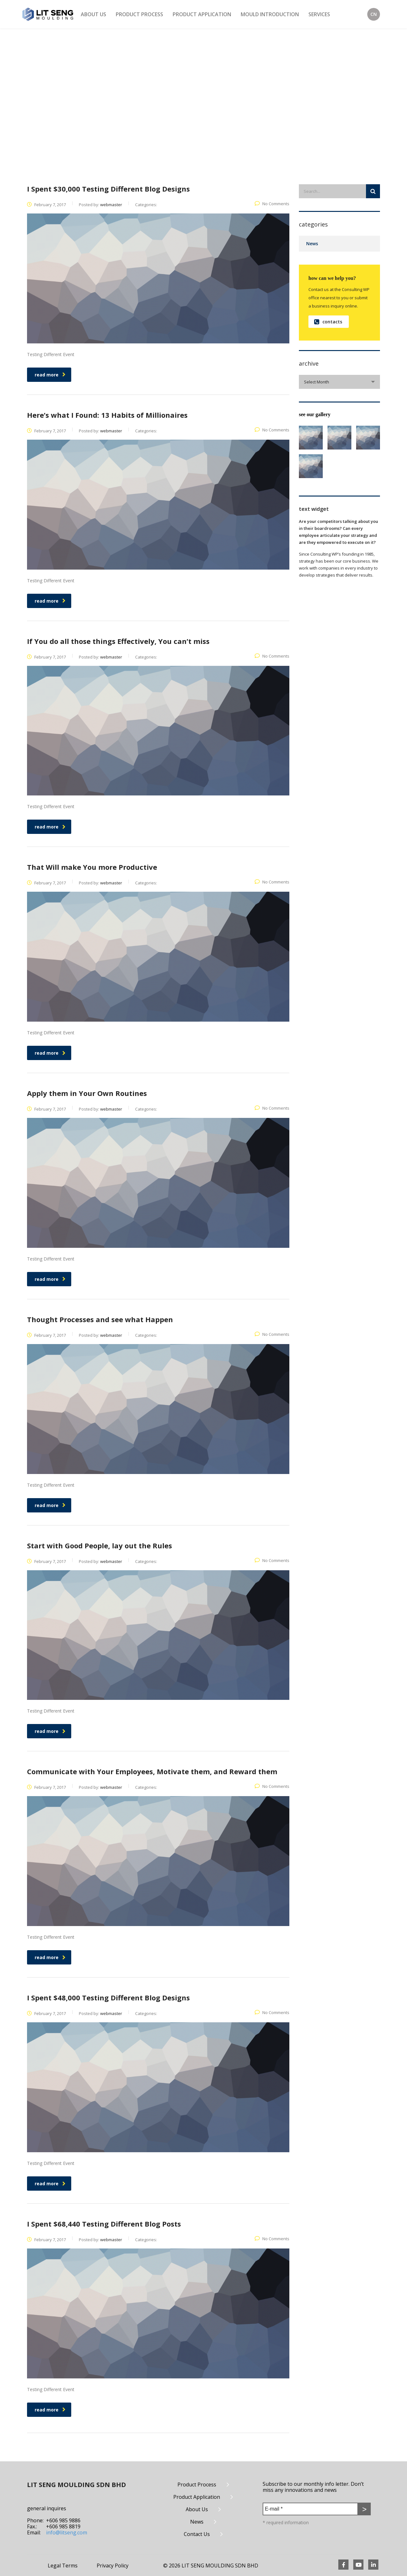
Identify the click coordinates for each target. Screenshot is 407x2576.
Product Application (202, 14)
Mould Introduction (270, 14)
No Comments (272, 203)
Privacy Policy (112, 2565)
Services (319, 14)
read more (50, 375)
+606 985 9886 (63, 2520)
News (312, 243)
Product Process (139, 14)
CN (373, 14)
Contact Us (197, 2534)
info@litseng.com (66, 2532)
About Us (93, 14)
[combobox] (339, 382)
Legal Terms (63, 2565)
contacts (328, 322)
